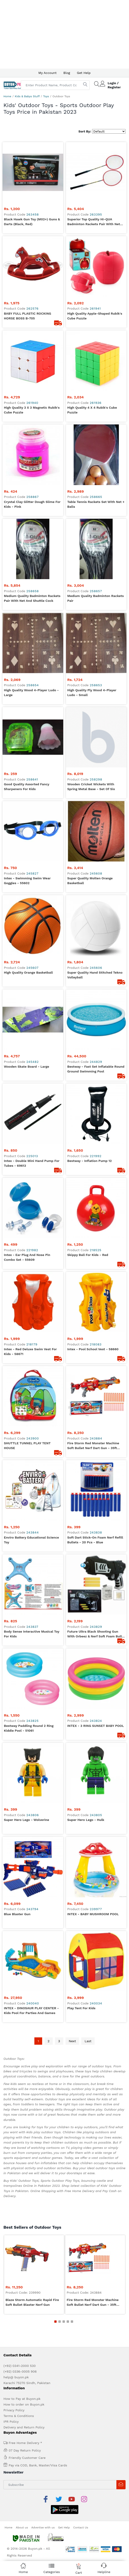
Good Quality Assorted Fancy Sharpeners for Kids (26, 786)
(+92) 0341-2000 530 (19, 2366)
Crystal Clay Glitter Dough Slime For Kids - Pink (32, 504)
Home (7, 96)
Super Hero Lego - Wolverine (26, 1820)
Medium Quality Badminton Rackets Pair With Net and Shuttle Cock (32, 598)
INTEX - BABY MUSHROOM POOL (93, 1914)
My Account (47, 73)
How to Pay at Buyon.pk (22, 2398)
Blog (66, 73)
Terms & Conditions (18, 2416)
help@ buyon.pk (16, 2377)
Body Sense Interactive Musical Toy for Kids (31, 1634)
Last (88, 2041)
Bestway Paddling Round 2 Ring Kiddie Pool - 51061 (28, 1728)
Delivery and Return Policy (23, 2427)
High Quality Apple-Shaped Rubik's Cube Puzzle (94, 316)
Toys (46, 96)
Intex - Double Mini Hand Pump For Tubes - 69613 (31, 1163)
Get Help (84, 73)
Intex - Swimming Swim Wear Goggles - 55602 (27, 880)
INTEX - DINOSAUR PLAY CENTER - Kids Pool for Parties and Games (31, 2010)
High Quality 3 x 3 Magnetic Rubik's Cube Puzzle (32, 410)
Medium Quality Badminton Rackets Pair (95, 598)
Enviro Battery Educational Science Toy (31, 1540)
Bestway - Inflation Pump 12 (89, 1161)
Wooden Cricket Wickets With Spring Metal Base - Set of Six (91, 786)
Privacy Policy (14, 2410)
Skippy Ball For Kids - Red (87, 1255)
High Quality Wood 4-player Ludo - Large (31, 692)
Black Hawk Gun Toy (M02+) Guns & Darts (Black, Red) (32, 221)
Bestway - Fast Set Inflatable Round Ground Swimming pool (95, 1069)
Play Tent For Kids (81, 2008)
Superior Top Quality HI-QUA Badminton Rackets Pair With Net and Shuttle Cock (93, 222)
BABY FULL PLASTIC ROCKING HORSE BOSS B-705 (27, 316)
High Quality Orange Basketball (28, 972)
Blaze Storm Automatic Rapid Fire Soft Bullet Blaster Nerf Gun (93, 2302)
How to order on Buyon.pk (23, 2404)
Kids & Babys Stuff (27, 96)
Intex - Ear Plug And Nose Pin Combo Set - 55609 (27, 1257)
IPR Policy (11, 2421)
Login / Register (114, 85)
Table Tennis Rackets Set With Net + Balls (96, 504)
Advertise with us (43, 2527)
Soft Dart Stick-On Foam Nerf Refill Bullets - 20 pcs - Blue (95, 1540)
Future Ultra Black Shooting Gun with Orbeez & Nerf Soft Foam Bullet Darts (96, 1634)
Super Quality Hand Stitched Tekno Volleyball (95, 975)
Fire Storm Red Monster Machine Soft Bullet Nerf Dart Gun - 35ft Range (93, 1445)
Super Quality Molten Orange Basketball (90, 880)
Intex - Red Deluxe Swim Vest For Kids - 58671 (30, 1351)
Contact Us (80, 2527)
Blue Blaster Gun (17, 1914)
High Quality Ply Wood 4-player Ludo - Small (91, 692)
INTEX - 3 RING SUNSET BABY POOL (95, 1726)
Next (72, 2041)
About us (22, 2527)
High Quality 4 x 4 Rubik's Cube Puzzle (92, 410)
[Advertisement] (64, 34)
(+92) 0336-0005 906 (20, 2371)
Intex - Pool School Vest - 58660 (93, 1349)
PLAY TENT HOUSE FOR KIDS (28, 2300)
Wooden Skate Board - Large (26, 1066)
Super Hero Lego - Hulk (85, 1820)
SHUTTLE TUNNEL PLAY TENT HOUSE (27, 1445)
